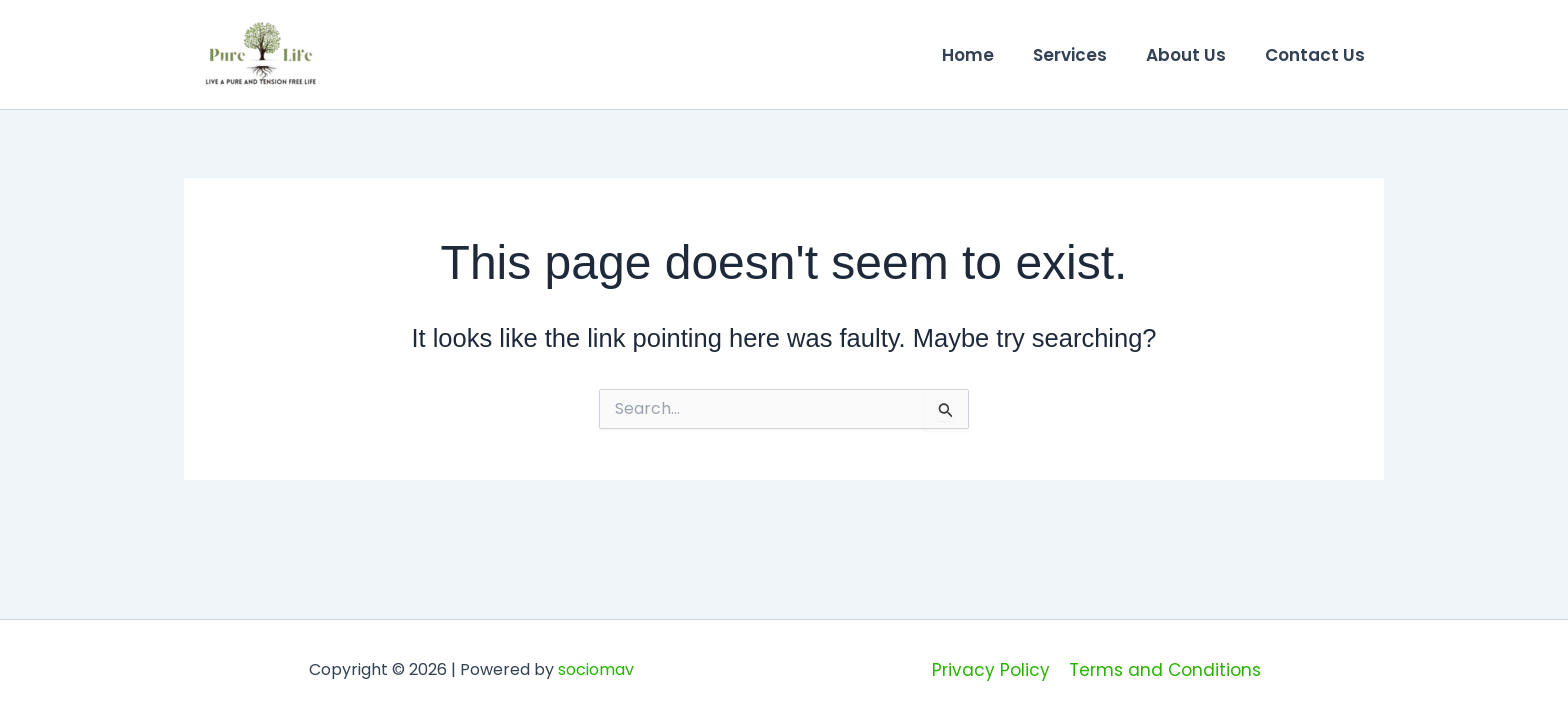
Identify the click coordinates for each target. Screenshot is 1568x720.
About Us (1193, 55)
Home (985, 55)
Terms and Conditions (1164, 670)
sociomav (596, 669)
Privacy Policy (992, 670)
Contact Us (1317, 55)
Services (1082, 55)
